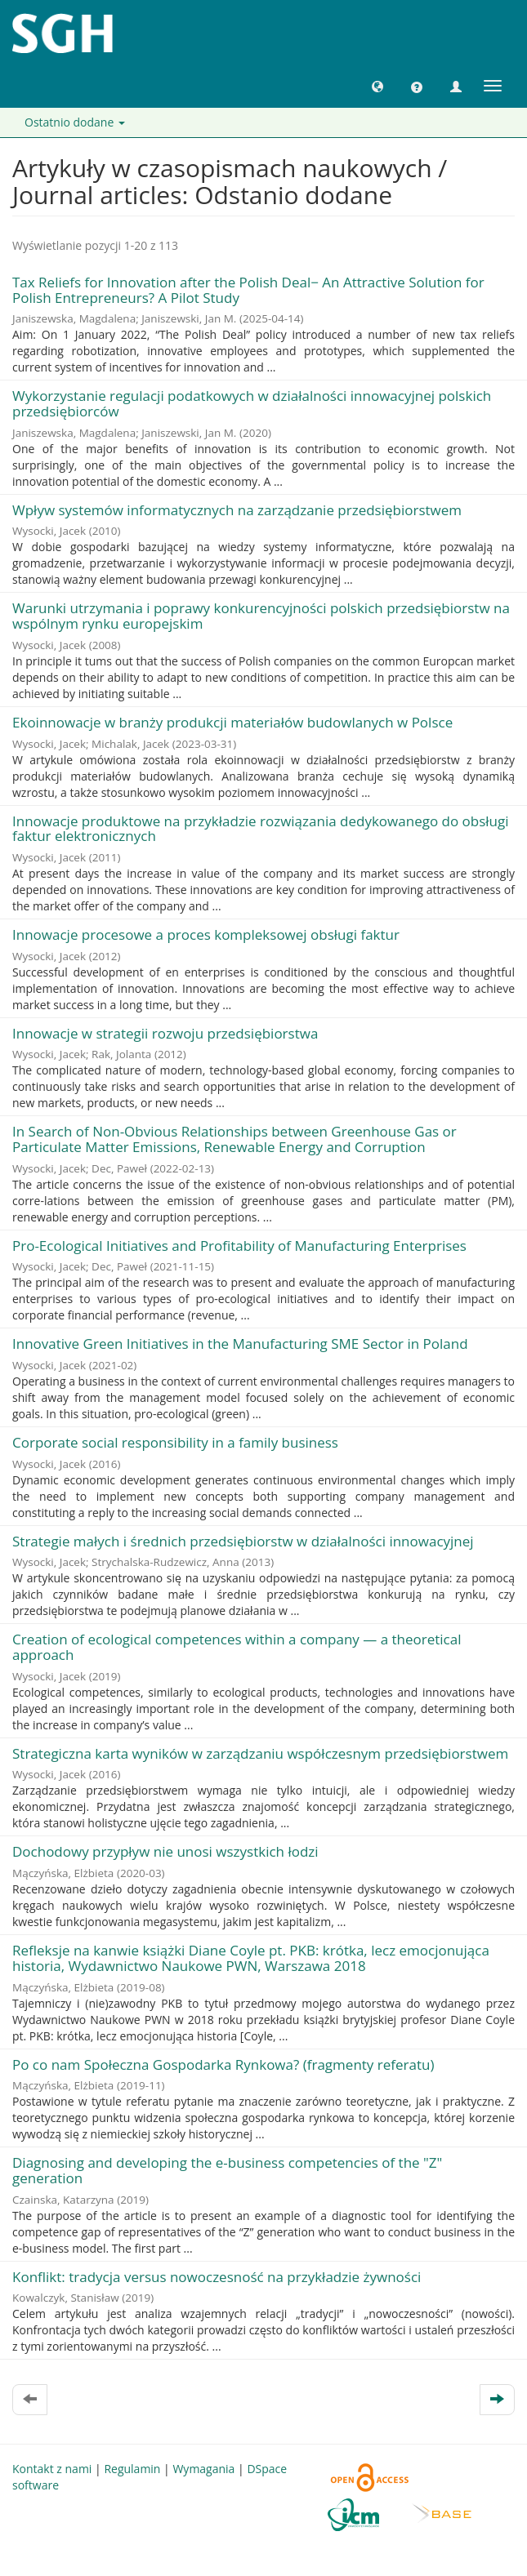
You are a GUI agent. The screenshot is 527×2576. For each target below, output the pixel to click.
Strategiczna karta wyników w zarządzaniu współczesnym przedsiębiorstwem (260, 1753)
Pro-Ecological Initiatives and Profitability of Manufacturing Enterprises (239, 1245)
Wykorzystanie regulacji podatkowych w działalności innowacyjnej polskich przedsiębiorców (251, 403)
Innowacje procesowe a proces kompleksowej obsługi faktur (206, 934)
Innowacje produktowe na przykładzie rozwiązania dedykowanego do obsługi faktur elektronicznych (260, 829)
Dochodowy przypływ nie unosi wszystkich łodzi (165, 1851)
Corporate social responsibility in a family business (175, 1442)
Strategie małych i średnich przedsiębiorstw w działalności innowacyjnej (243, 1541)
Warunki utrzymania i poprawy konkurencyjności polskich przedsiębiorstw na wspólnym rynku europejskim (261, 615)
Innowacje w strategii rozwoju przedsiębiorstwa (165, 1033)
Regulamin (132, 2468)
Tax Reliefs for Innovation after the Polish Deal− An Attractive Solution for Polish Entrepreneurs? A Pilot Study (248, 290)
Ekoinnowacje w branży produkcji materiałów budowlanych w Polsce (232, 722)
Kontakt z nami (52, 2468)
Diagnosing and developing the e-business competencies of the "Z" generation (227, 2170)
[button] (377, 86)
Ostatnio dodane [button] (75, 122)
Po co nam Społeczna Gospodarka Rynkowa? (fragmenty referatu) (223, 2064)
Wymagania (203, 2468)
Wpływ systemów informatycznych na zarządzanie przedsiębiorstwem (237, 510)
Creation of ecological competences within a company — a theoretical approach (237, 1647)
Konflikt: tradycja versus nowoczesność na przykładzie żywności (216, 2276)
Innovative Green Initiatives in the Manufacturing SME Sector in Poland (240, 1343)
